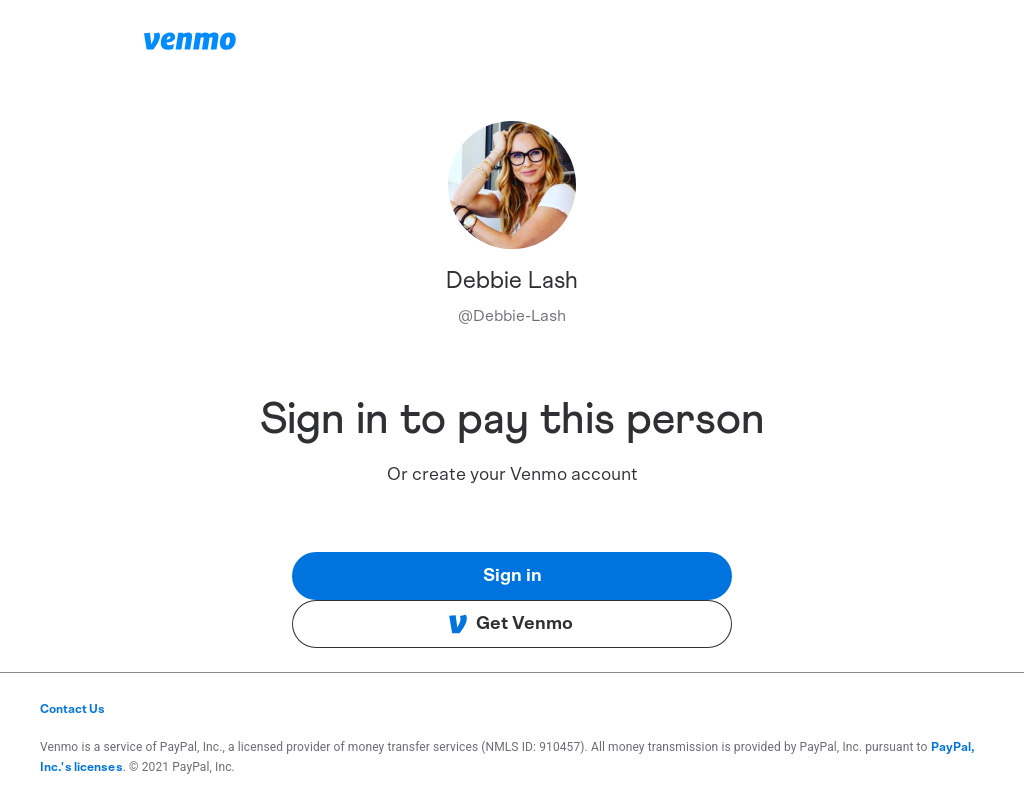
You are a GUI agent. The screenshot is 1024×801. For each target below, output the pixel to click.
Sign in (512, 576)
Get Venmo (510, 624)
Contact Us (72, 709)
